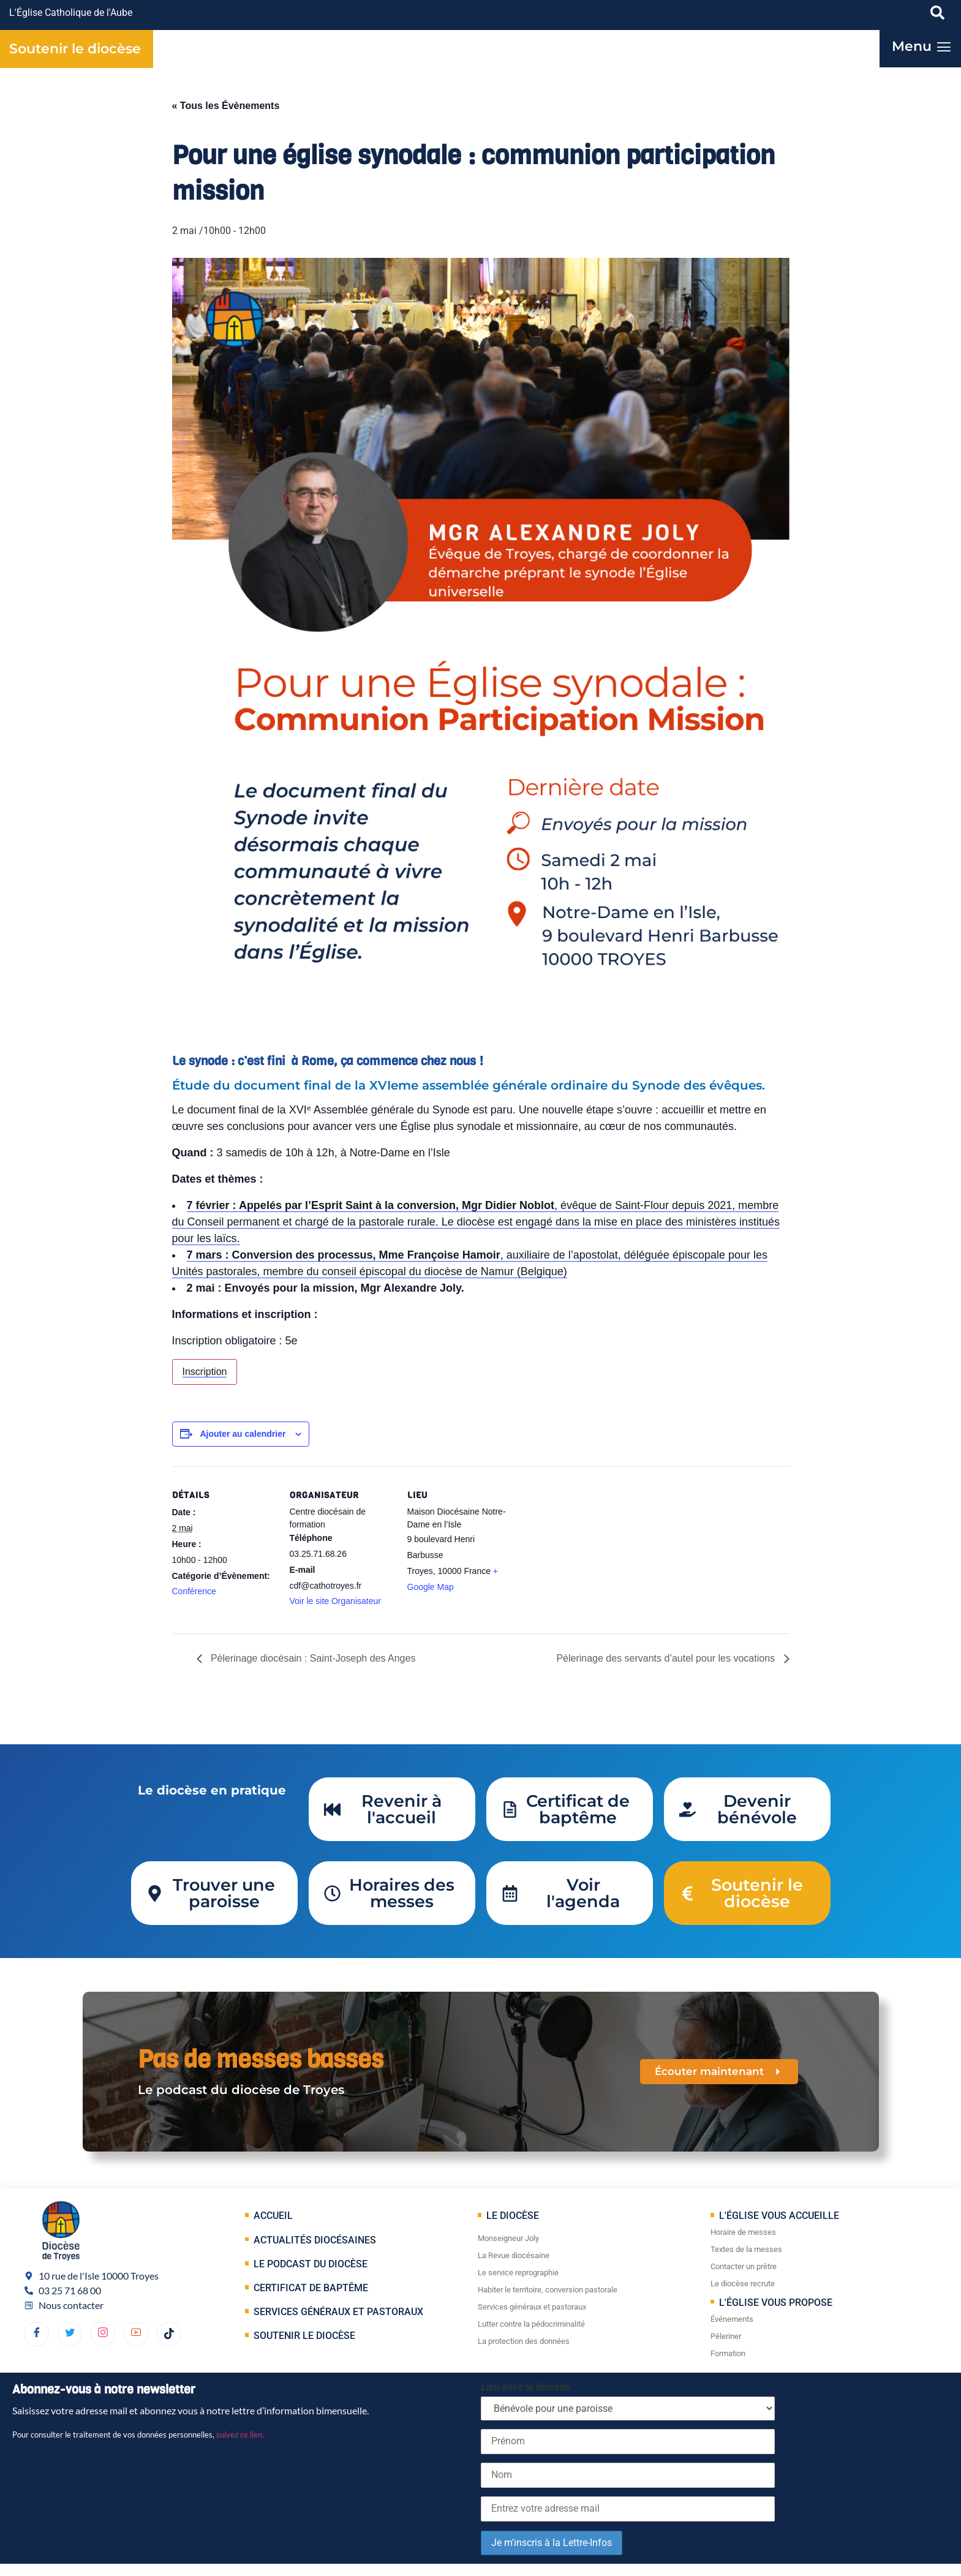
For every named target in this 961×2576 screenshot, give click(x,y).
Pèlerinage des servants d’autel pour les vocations (666, 1658)
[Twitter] (70, 2334)
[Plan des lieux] (589, 1550)
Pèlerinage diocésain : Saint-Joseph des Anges (312, 1658)
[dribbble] (103, 2334)
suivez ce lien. (240, 2434)
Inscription (205, 1371)
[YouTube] (136, 2334)
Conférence (194, 1591)
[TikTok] (169, 2334)
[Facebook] (36, 2334)
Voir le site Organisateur (335, 1601)
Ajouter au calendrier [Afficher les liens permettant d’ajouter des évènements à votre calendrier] (242, 1434)
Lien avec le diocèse (525, 2387)
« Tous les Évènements (226, 105)
